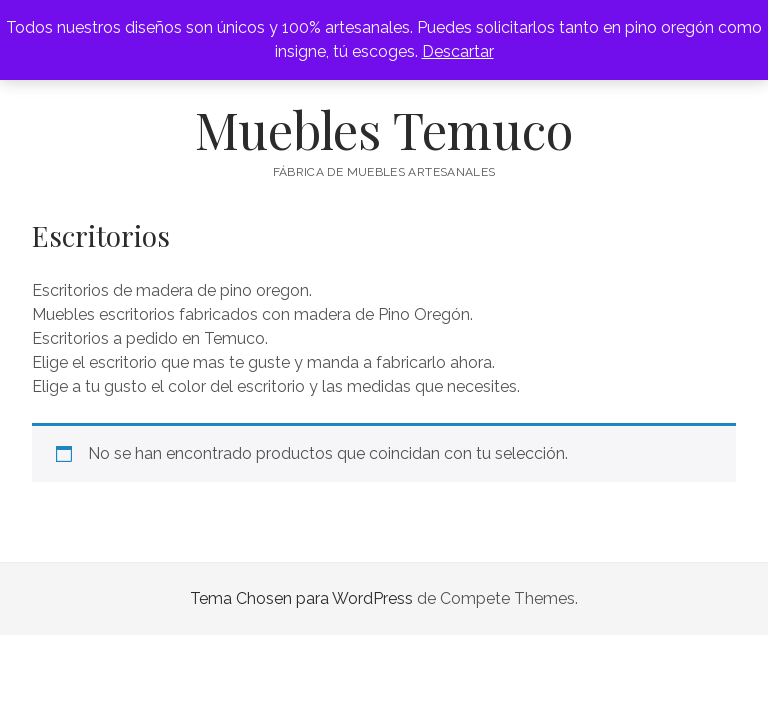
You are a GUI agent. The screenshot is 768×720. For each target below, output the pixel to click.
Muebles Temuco (384, 129)
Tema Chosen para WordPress (301, 598)
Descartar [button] (458, 51)
